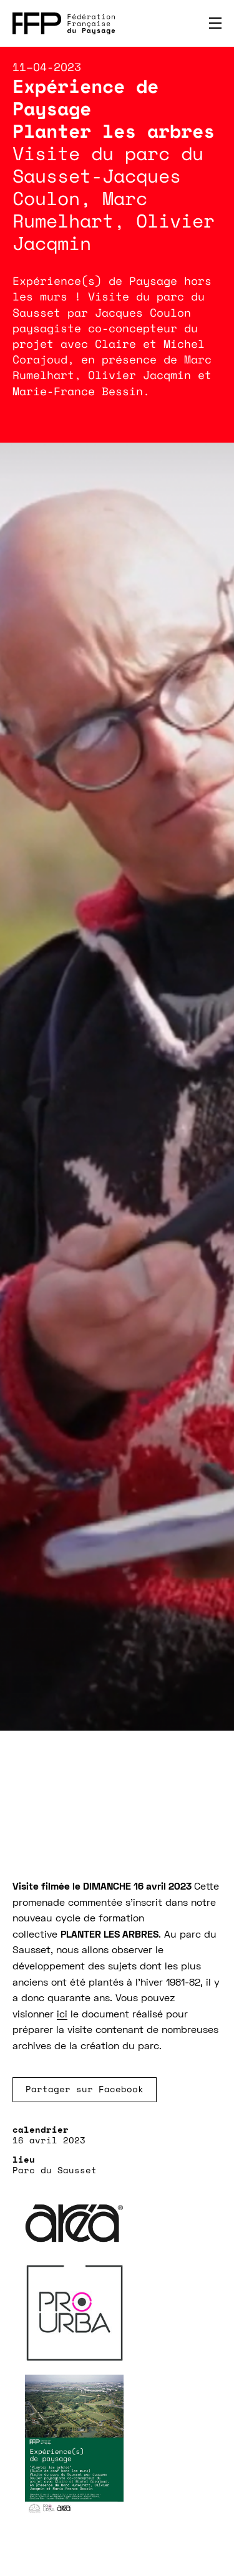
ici (62, 2015)
